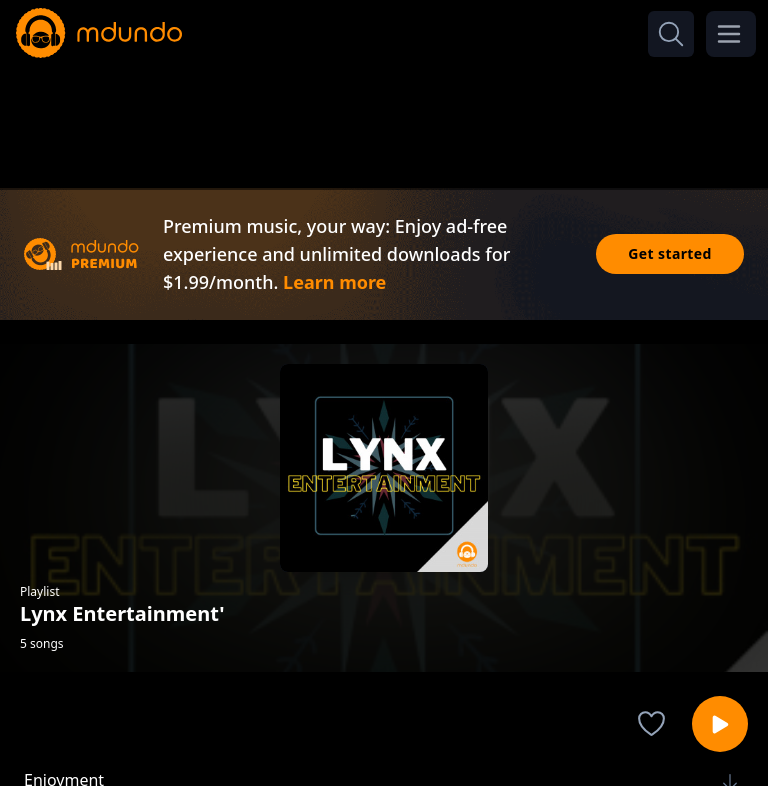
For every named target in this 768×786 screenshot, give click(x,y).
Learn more (334, 282)
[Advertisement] (384, 118)
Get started (670, 253)
